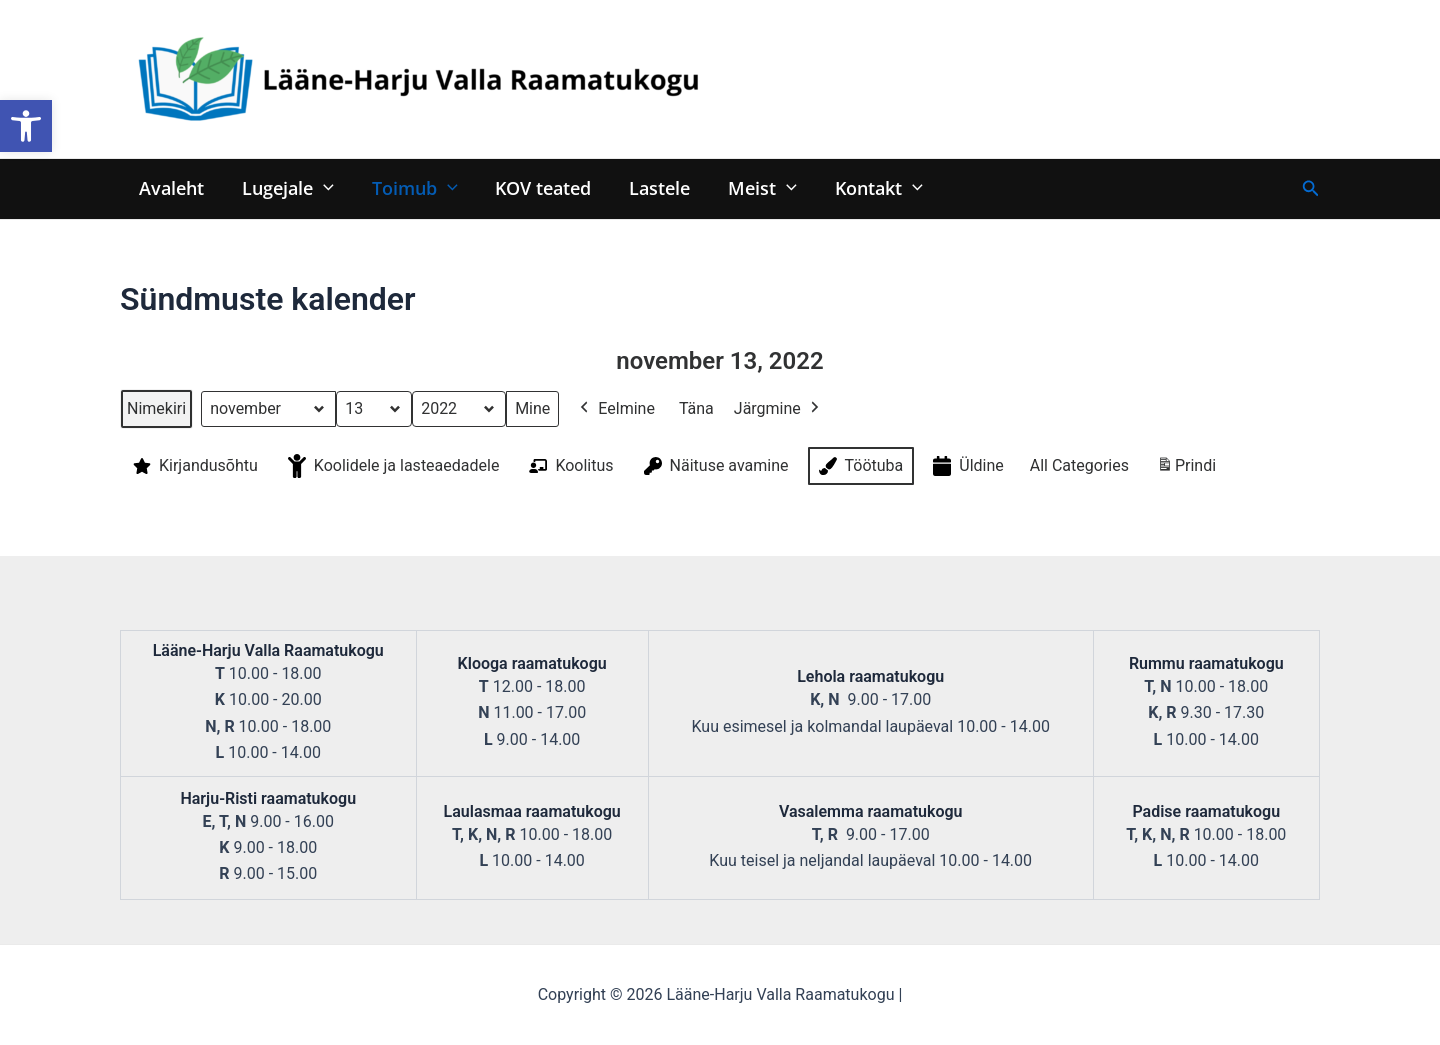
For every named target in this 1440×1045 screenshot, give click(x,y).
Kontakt (866, 187)
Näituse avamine (714, 466)
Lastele (651, 187)
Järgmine (778, 409)
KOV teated (537, 187)
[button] (26, 126)
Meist (752, 187)
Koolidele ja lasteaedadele (392, 466)
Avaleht (170, 187)
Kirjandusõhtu (193, 466)
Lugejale (285, 187)
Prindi (1186, 469)
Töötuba (859, 466)
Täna (696, 408)
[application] (320, 187)
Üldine (966, 466)
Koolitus (569, 466)
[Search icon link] (1311, 188)
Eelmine (615, 409)
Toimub (410, 187)
